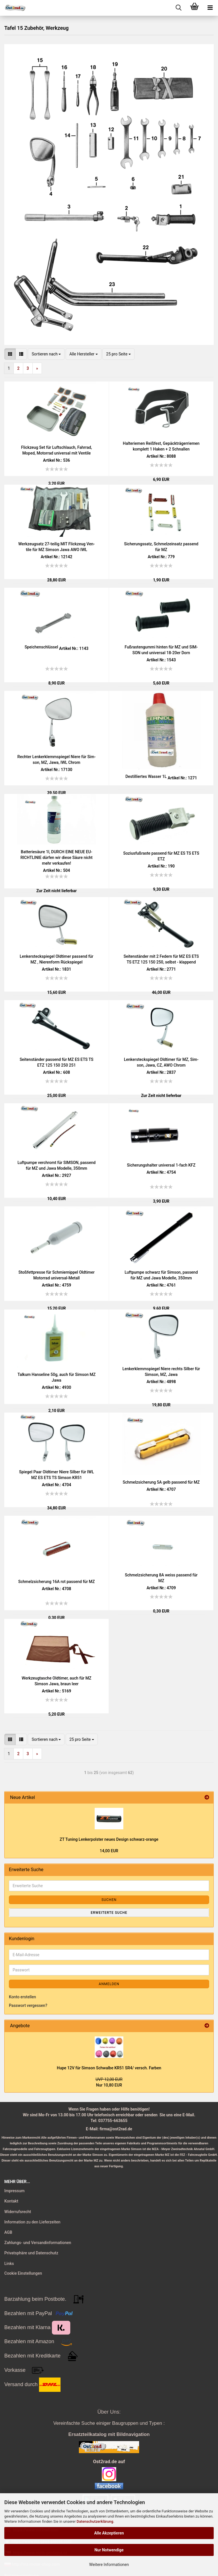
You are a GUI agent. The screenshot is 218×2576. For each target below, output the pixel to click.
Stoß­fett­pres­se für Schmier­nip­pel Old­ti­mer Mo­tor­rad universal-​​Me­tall (56, 1275)
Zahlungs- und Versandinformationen (37, 2242)
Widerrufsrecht (17, 2211)
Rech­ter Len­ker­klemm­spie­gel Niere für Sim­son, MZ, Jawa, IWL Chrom (56, 759)
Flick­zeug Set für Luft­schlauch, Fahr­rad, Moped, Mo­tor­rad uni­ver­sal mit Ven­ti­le (56, 450)
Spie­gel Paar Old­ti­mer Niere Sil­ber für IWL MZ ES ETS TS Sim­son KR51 (56, 1475)
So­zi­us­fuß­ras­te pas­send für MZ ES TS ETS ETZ (161, 856)
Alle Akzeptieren (109, 2533)
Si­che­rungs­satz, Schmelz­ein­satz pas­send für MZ (161, 547)
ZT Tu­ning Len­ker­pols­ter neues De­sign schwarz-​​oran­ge (109, 1839)
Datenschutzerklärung (95, 2521)
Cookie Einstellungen (23, 2273)
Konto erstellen (22, 1997)
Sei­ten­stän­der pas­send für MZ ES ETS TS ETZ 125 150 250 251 (56, 1062)
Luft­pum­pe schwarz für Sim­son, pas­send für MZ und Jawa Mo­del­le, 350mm (161, 1275)
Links (9, 2263)
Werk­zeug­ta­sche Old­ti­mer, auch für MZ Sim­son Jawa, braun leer (57, 1681)
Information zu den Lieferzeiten (32, 2222)
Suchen (109, 1900)
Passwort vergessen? (28, 2005)
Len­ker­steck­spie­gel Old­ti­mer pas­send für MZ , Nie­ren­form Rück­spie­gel (57, 959)
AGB (8, 2232)
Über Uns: (108, 2412)
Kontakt (11, 2201)
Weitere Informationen (109, 2564)
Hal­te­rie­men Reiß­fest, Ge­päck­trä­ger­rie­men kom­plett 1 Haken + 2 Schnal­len (161, 446)
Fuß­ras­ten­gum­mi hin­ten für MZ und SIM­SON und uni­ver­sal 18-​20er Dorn (161, 650)
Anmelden (109, 1984)
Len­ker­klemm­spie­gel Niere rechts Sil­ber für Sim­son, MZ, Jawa (161, 1371)
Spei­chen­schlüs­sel (41, 647)
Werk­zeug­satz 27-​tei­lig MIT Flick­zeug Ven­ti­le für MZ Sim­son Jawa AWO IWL (56, 547)
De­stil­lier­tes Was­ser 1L (146, 776)
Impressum (14, 2190)
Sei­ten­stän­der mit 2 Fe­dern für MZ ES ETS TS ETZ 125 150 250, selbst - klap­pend (161, 959)
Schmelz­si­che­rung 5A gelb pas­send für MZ (161, 1482)
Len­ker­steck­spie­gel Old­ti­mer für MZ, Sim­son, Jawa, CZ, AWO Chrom (161, 1062)
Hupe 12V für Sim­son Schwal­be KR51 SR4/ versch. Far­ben (109, 2068)
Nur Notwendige (109, 2550)
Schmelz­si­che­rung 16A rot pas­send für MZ (56, 1581)
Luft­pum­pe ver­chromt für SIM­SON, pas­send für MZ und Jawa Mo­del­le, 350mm (56, 1165)
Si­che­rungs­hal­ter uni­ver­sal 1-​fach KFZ (161, 1165)
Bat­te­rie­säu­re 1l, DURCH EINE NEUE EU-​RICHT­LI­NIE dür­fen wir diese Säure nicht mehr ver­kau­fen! (56, 858)
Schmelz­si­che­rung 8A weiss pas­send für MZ (161, 1578)
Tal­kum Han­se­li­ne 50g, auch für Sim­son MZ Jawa (56, 1377)
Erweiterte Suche (109, 1913)
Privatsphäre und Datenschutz (31, 2253)
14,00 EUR (109, 1851)
